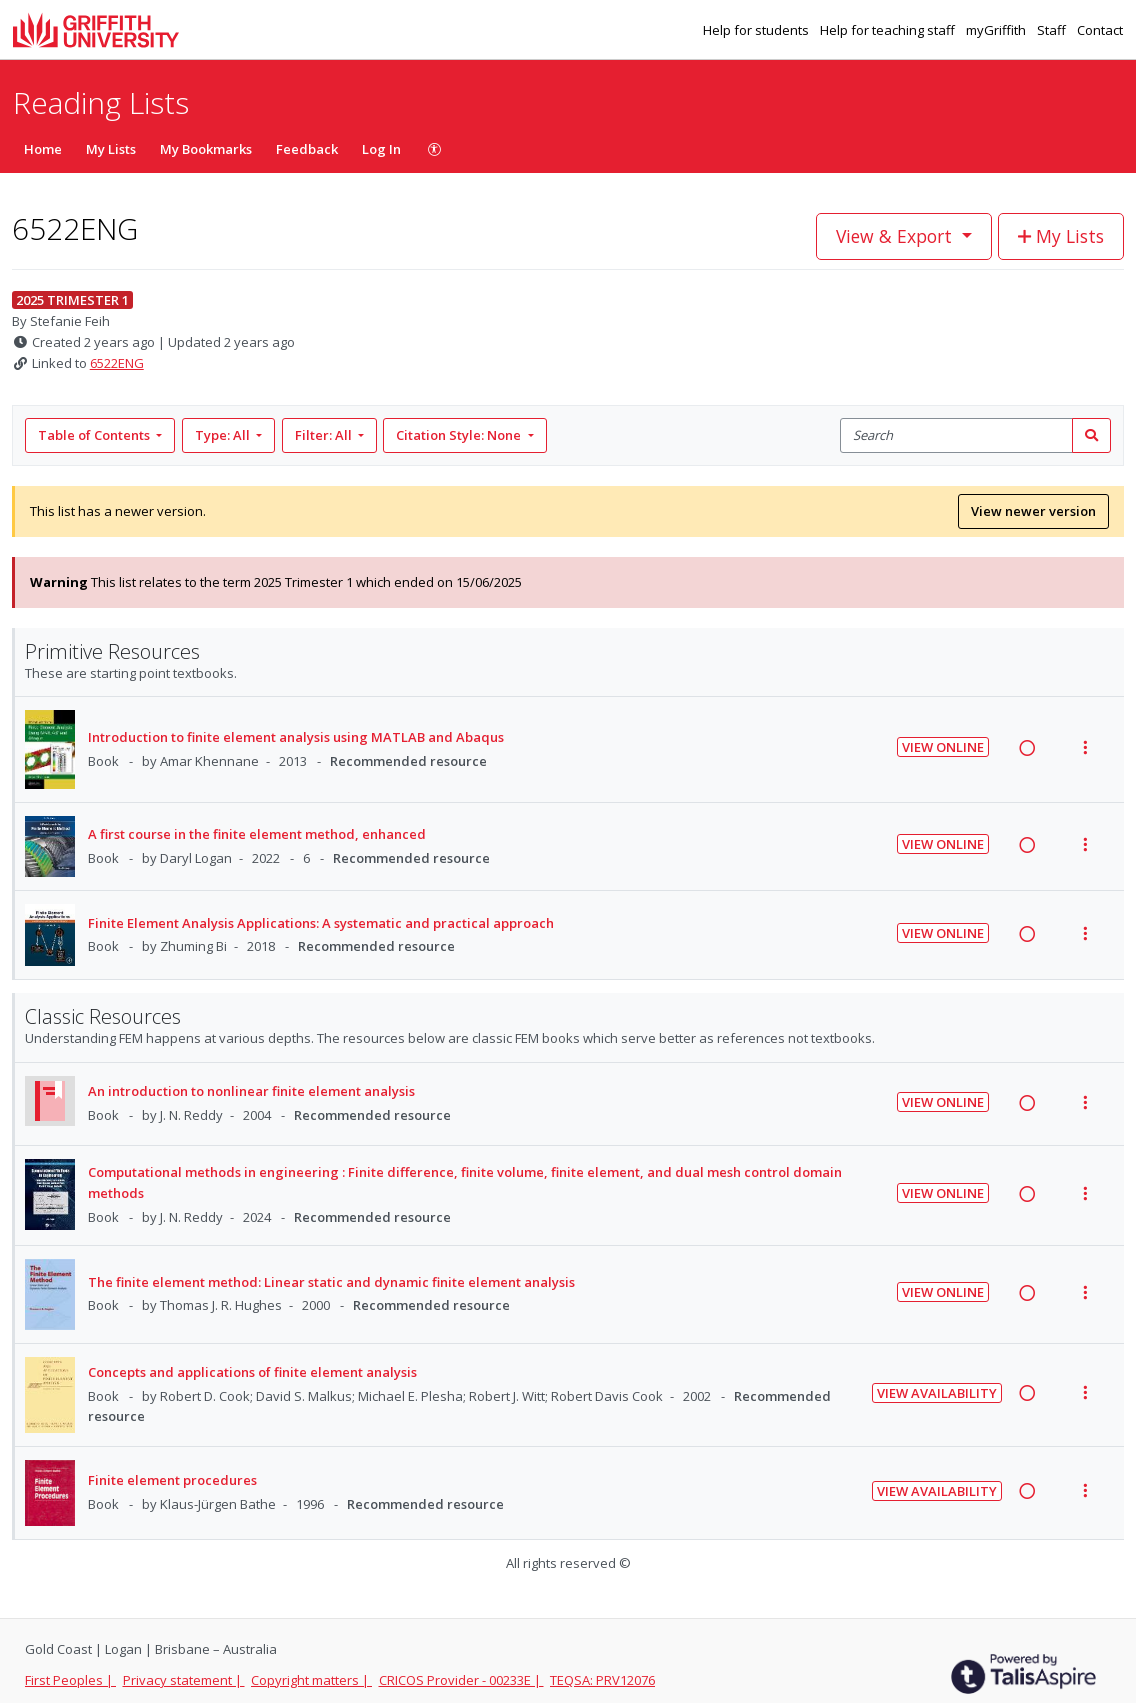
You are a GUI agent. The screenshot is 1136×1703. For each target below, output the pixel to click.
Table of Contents (95, 435)
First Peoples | (70, 1680)
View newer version (1033, 511)
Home (43, 149)
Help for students (757, 30)
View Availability (937, 1393)
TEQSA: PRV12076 (602, 1680)
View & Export (896, 236)
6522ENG (117, 363)
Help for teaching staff (889, 30)
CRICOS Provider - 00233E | (461, 1680)
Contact (1100, 30)
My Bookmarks (206, 149)
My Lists (111, 149)
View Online (943, 747)
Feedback (307, 149)
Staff (1053, 30)
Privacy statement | (184, 1680)
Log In (381, 149)
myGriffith (997, 30)
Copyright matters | (311, 1680)
